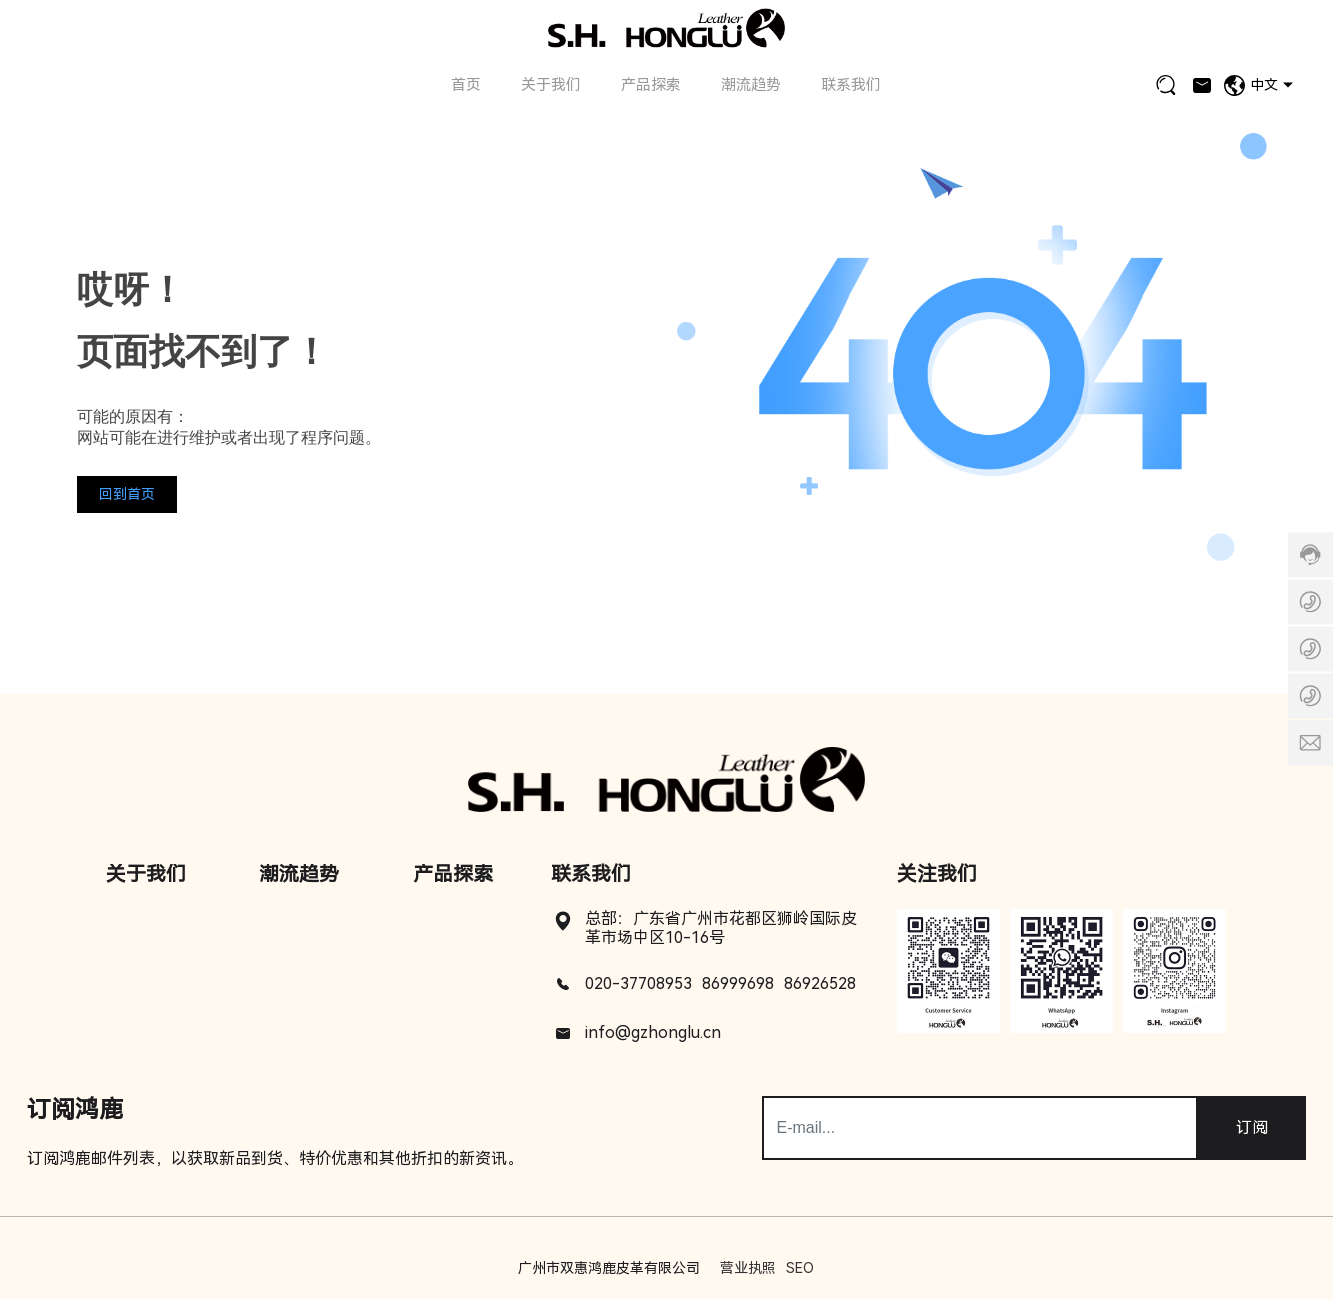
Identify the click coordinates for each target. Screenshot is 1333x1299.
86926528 (820, 983)
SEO (800, 1268)
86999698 (738, 983)
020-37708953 (638, 983)
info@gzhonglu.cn (653, 1032)
